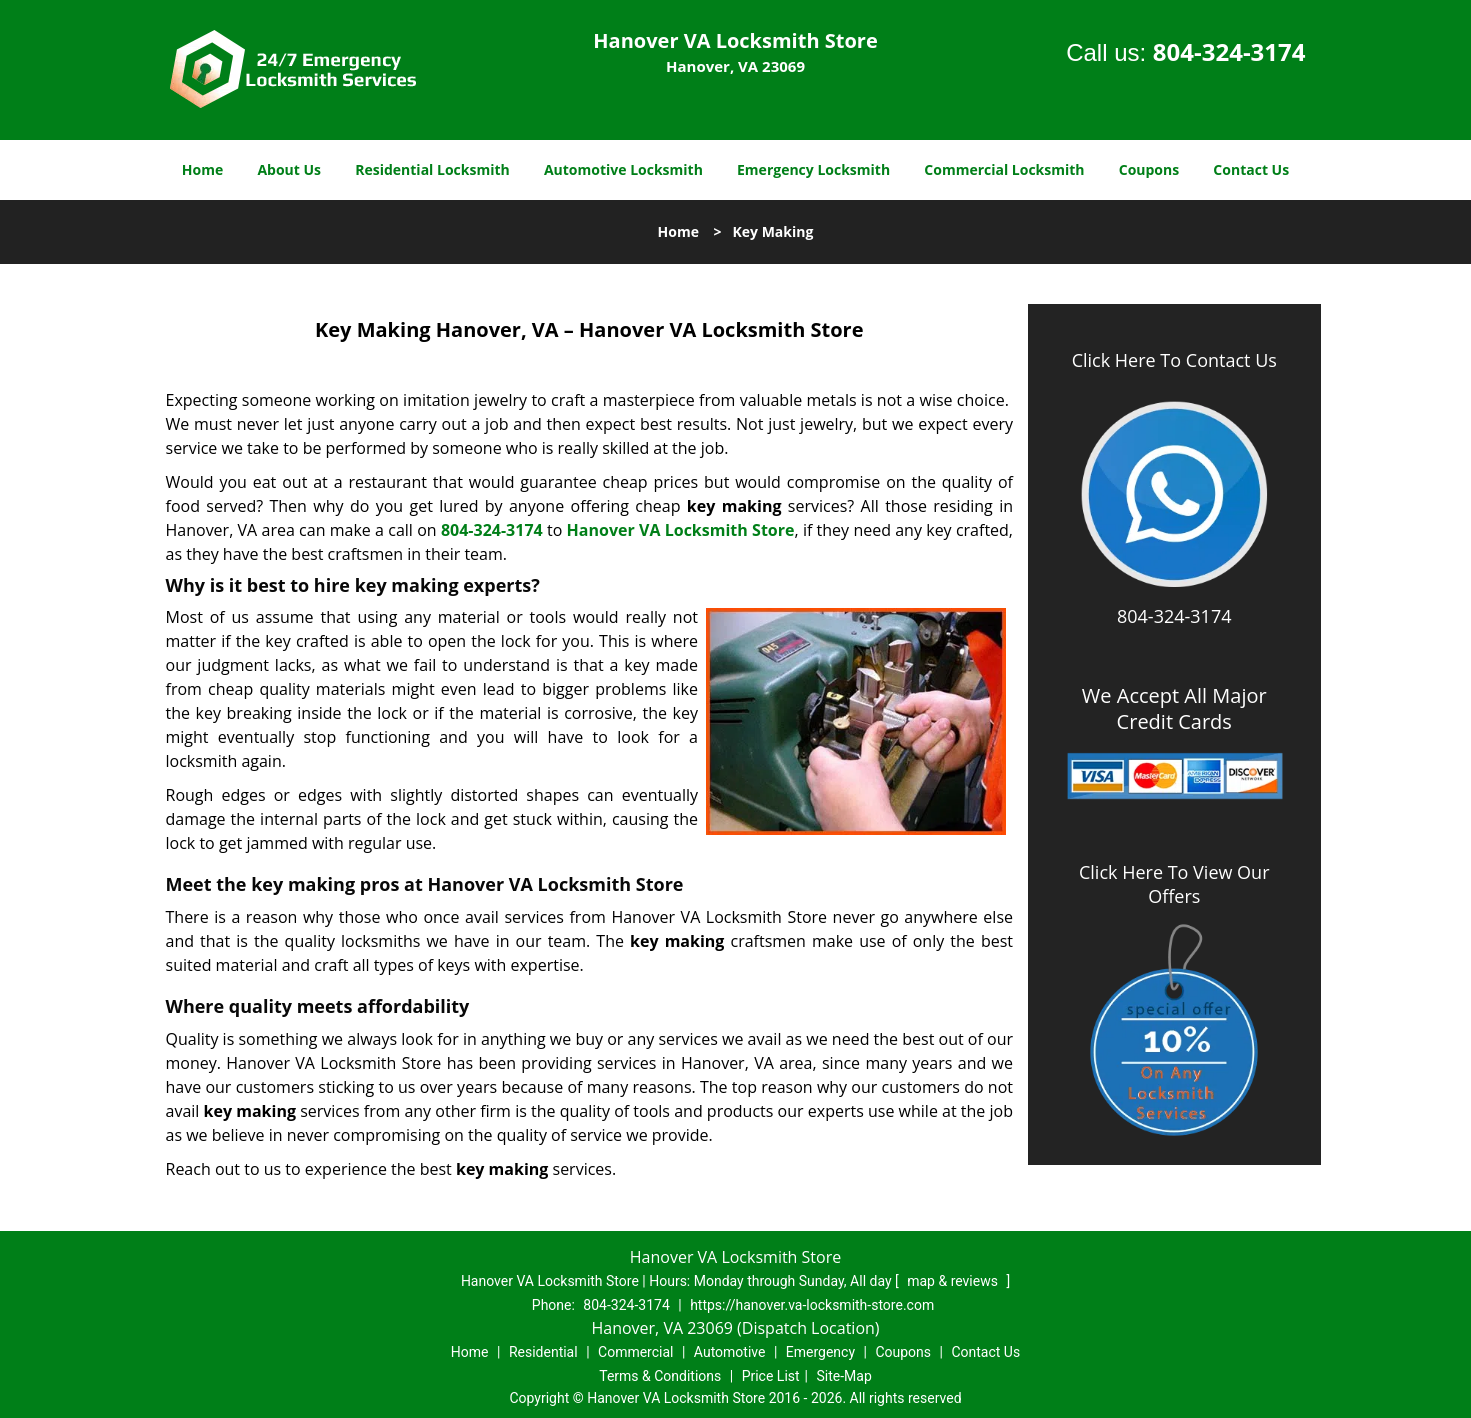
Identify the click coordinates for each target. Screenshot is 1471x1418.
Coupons (1149, 169)
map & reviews (954, 1281)
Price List (771, 1376)
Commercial (635, 1352)
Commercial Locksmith (1004, 169)
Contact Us (1251, 169)
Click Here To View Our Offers (1174, 884)
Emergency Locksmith (813, 169)
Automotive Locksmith (623, 169)
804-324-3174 (1229, 51)
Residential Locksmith (432, 169)
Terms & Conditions (660, 1376)
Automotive (730, 1352)
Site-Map (844, 1376)
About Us (289, 169)
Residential (543, 1352)
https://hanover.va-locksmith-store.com (812, 1305)
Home (202, 169)
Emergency (820, 1352)
